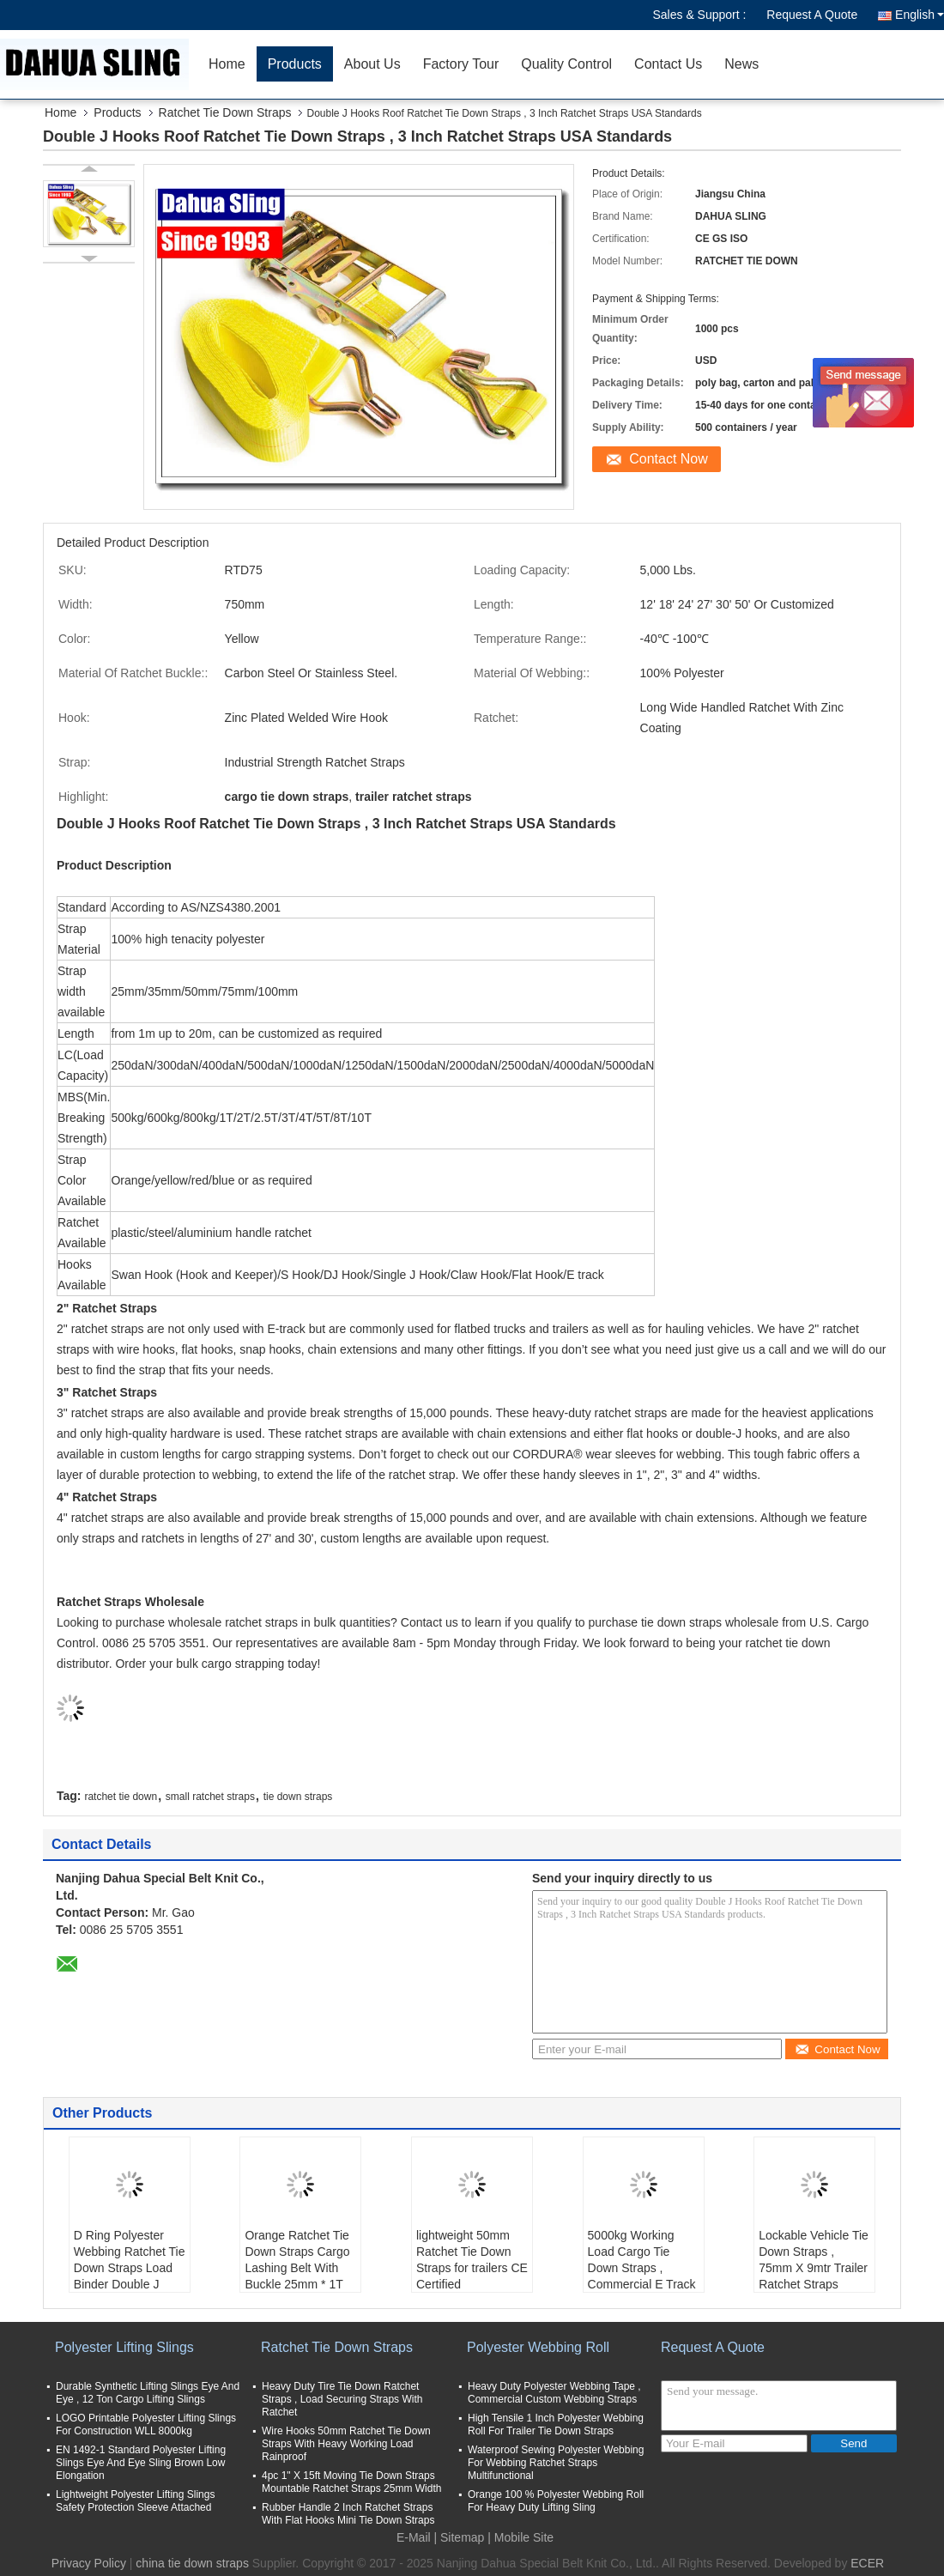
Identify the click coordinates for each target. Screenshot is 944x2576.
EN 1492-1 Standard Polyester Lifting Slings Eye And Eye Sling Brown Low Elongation (141, 2463)
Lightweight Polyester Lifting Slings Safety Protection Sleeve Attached (135, 2500)
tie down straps (298, 1797)
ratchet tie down (120, 1797)
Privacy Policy (88, 2563)
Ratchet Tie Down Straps (225, 112)
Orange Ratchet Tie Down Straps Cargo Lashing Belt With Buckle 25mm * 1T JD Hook (297, 2267)
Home (227, 64)
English (919, 14)
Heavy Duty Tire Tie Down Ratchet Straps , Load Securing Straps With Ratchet (342, 2399)
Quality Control (566, 64)
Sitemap (462, 2537)
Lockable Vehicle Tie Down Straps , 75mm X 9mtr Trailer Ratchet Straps (813, 2259)
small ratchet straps (210, 1797)
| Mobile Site (520, 2537)
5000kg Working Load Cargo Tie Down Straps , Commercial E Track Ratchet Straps (642, 2267)
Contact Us (668, 64)
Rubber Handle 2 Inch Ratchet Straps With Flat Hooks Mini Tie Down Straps (348, 2513)
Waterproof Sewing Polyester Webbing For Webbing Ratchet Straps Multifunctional (556, 2463)
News (741, 64)
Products (295, 64)
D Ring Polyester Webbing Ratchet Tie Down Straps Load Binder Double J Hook (129, 2267)
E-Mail (413, 2537)
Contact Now (668, 459)
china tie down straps (192, 2563)
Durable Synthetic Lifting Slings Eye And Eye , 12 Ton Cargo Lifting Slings (147, 2392)
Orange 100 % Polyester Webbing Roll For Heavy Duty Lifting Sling (556, 2500)
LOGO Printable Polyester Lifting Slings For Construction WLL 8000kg (146, 2424)
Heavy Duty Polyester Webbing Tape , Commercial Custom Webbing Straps (554, 2392)
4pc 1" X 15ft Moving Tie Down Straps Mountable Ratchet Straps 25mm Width (351, 2482)
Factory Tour (461, 64)
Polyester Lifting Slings (124, 2347)
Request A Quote (811, 14)
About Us (372, 64)
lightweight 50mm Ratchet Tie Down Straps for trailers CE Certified (472, 2259)
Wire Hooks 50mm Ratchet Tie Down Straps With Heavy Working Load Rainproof (346, 2444)
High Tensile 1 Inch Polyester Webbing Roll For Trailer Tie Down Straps (556, 2424)
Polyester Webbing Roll (538, 2347)
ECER (867, 2563)
